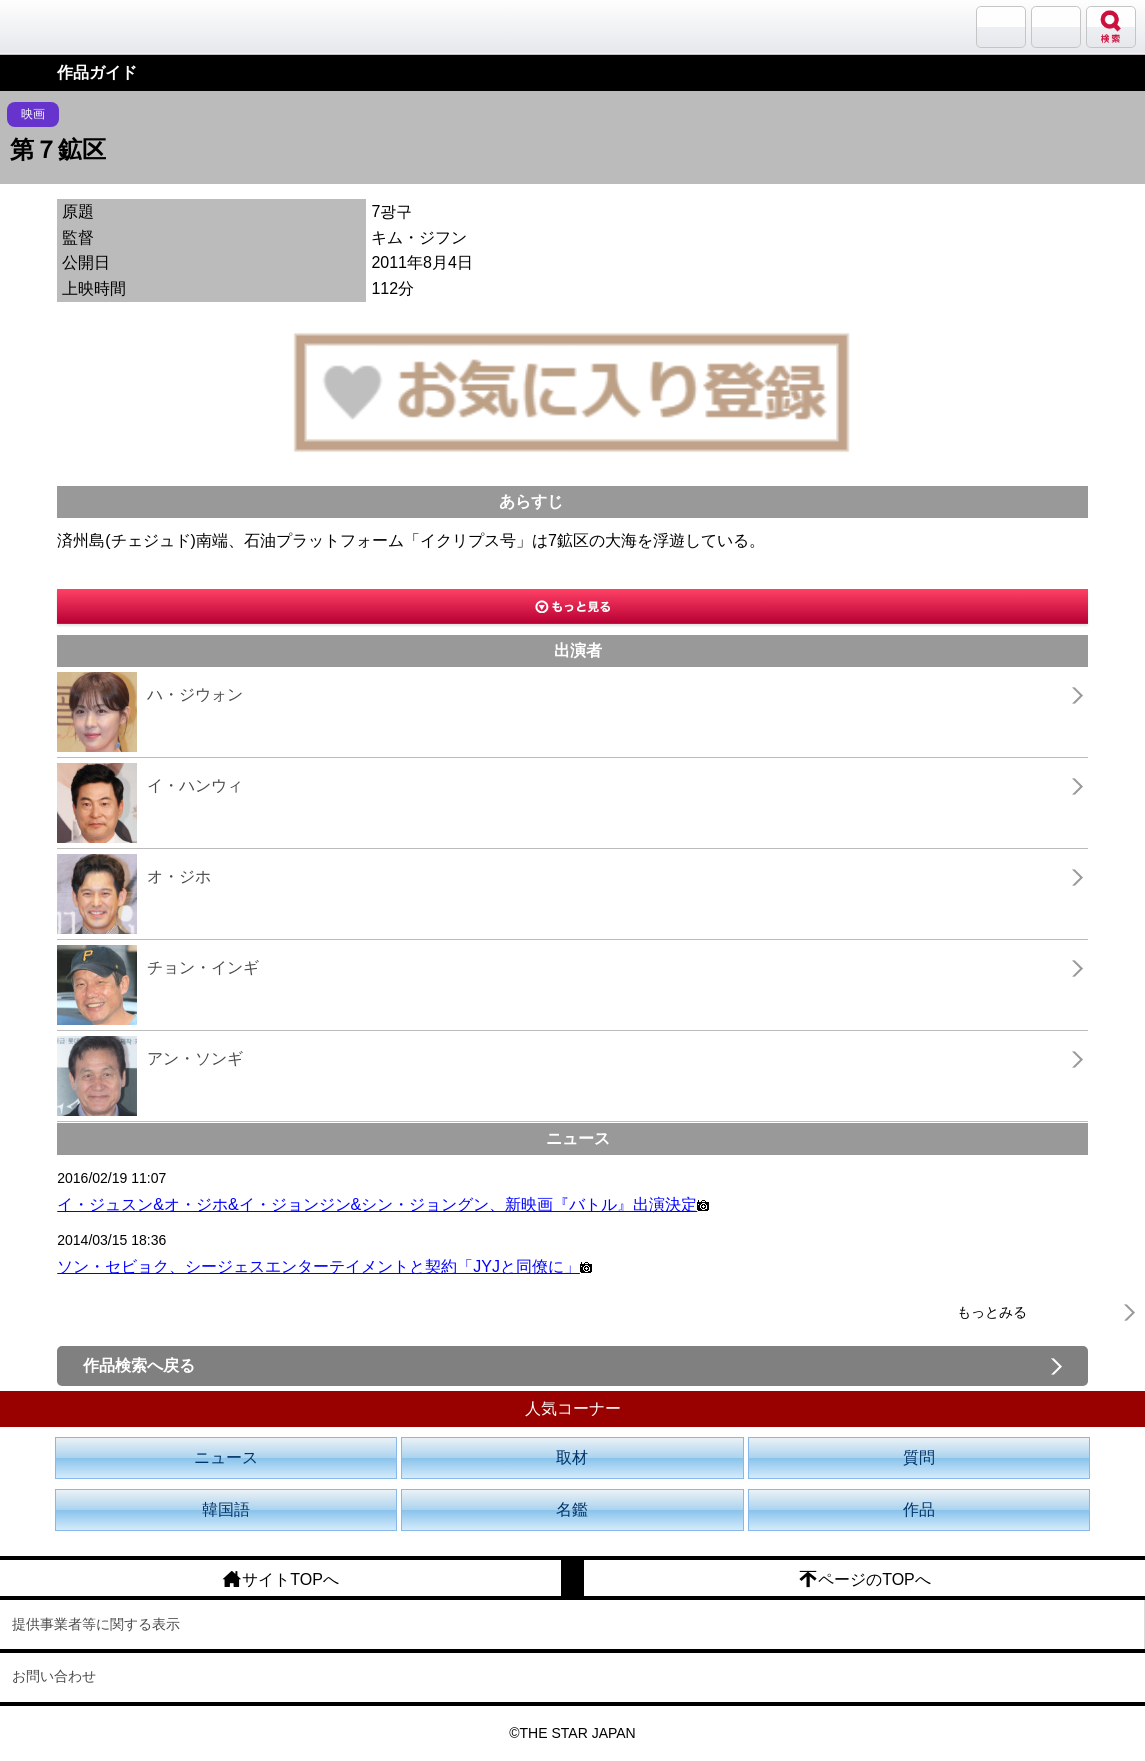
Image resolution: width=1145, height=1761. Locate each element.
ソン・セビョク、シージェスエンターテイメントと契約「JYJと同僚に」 (324, 1266)
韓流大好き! (67, 26)
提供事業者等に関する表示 (96, 1624)
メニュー (1056, 27)
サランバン (1001, 27)
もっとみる (992, 1312)
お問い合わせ (54, 1676)
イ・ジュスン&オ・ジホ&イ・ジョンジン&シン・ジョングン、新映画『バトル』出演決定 (383, 1204)
